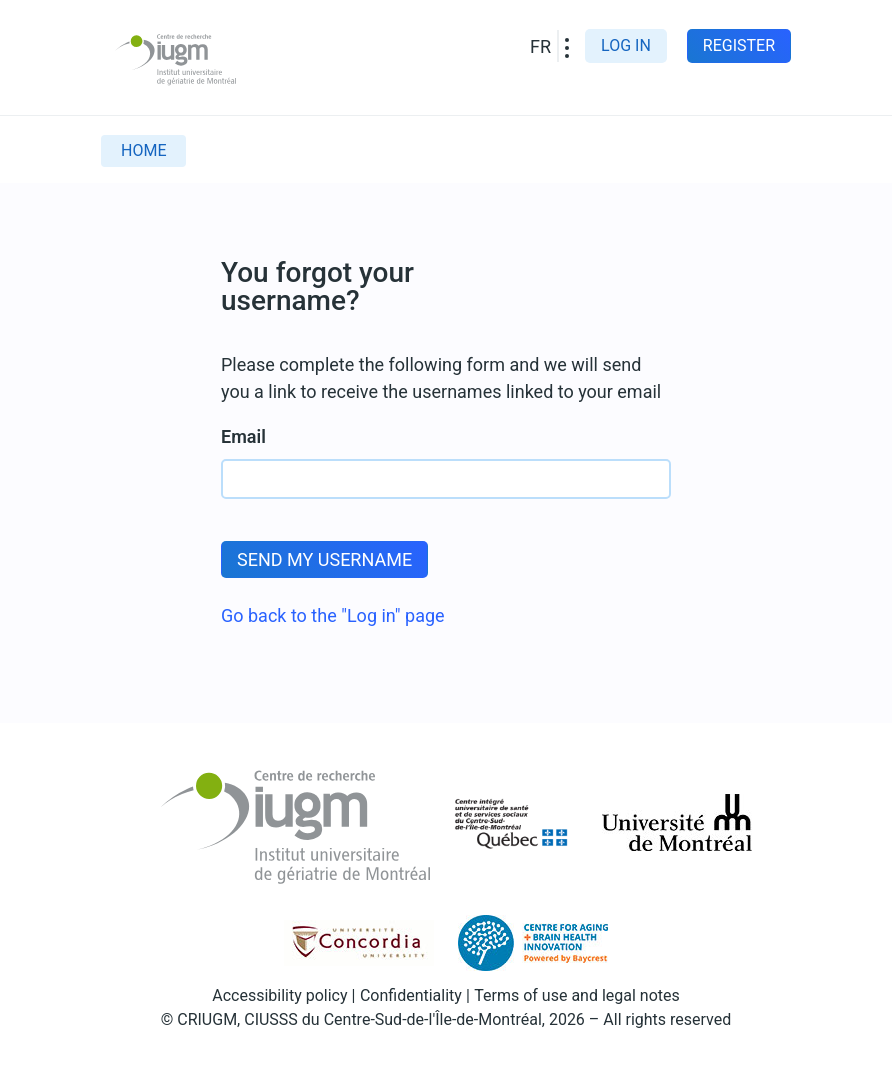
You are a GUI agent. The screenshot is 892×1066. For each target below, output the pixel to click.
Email (243, 436)
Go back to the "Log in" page (333, 615)
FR (540, 46)
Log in (626, 45)
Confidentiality (411, 995)
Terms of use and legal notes (577, 995)
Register (739, 45)
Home (143, 150)
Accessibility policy (279, 995)
